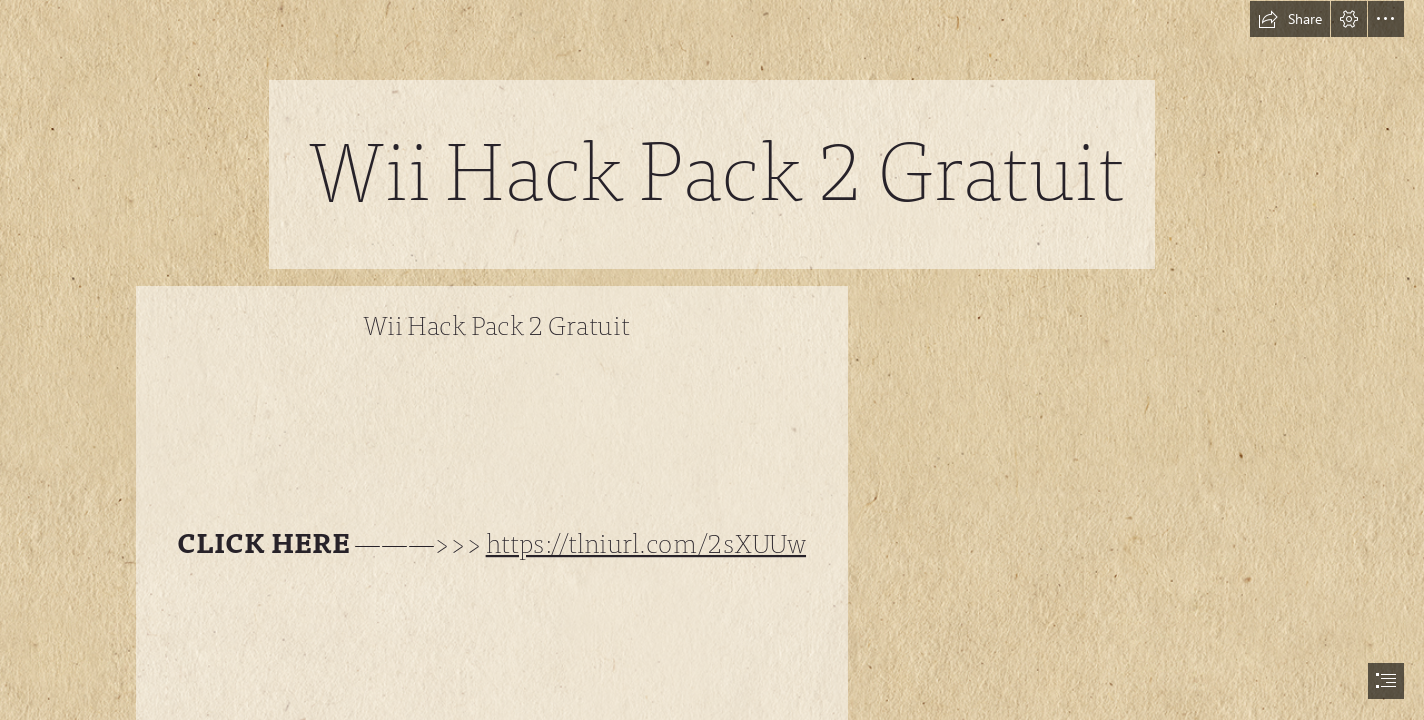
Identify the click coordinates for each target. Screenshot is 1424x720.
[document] (712, 360)
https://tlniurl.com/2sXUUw (646, 544)
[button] (1290, 19)
